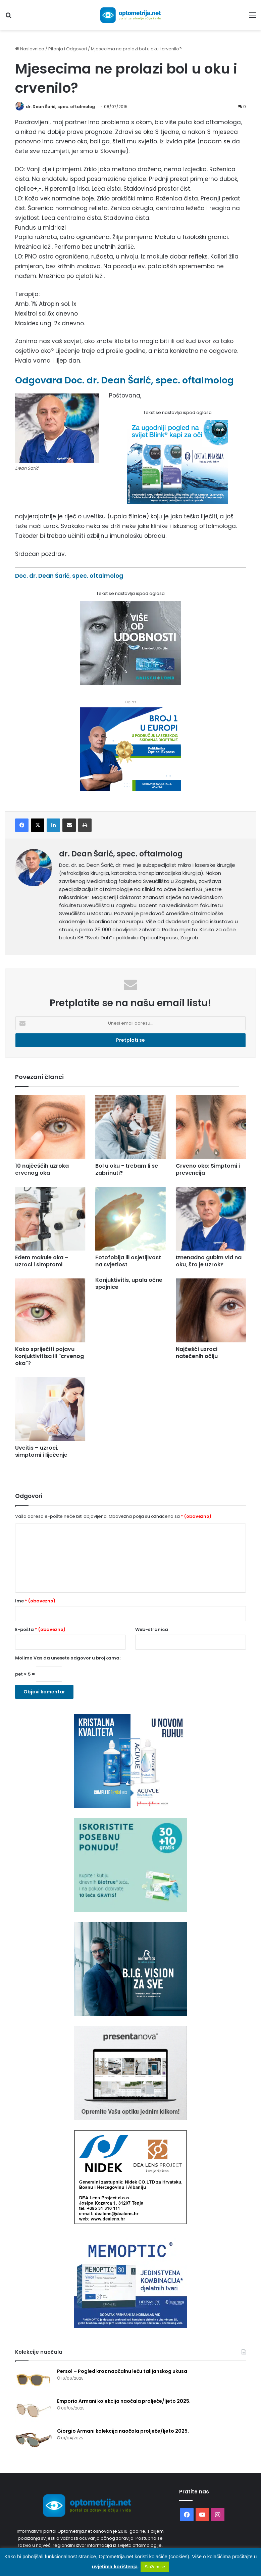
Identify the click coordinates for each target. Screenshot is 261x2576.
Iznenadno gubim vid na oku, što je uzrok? (209, 1261)
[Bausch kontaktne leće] (130, 684)
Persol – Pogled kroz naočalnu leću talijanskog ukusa (122, 2371)
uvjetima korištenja (115, 2566)
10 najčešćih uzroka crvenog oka (42, 1169)
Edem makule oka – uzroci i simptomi (41, 1261)
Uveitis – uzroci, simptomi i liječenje (41, 1451)
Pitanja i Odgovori (67, 49)
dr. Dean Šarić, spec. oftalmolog (61, 106)
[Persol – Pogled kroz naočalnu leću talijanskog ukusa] (33, 2380)
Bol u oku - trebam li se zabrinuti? (126, 1169)
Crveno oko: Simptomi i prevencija (208, 1169)
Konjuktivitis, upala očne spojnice (128, 1283)
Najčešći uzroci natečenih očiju (197, 1353)
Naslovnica (29, 49)
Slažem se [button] (155, 2566)
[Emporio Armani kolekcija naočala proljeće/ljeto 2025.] (33, 2410)
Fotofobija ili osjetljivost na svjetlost (128, 1261)
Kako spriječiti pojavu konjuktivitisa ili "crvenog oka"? (49, 1356)
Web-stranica (151, 1630)
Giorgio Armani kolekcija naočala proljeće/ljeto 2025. (123, 2431)
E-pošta (40, 1630)
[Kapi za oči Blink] (177, 503)
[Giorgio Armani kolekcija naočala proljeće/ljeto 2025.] (33, 2440)
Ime (35, 1601)
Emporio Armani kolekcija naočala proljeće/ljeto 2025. (124, 2401)
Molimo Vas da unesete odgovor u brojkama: (67, 1658)
